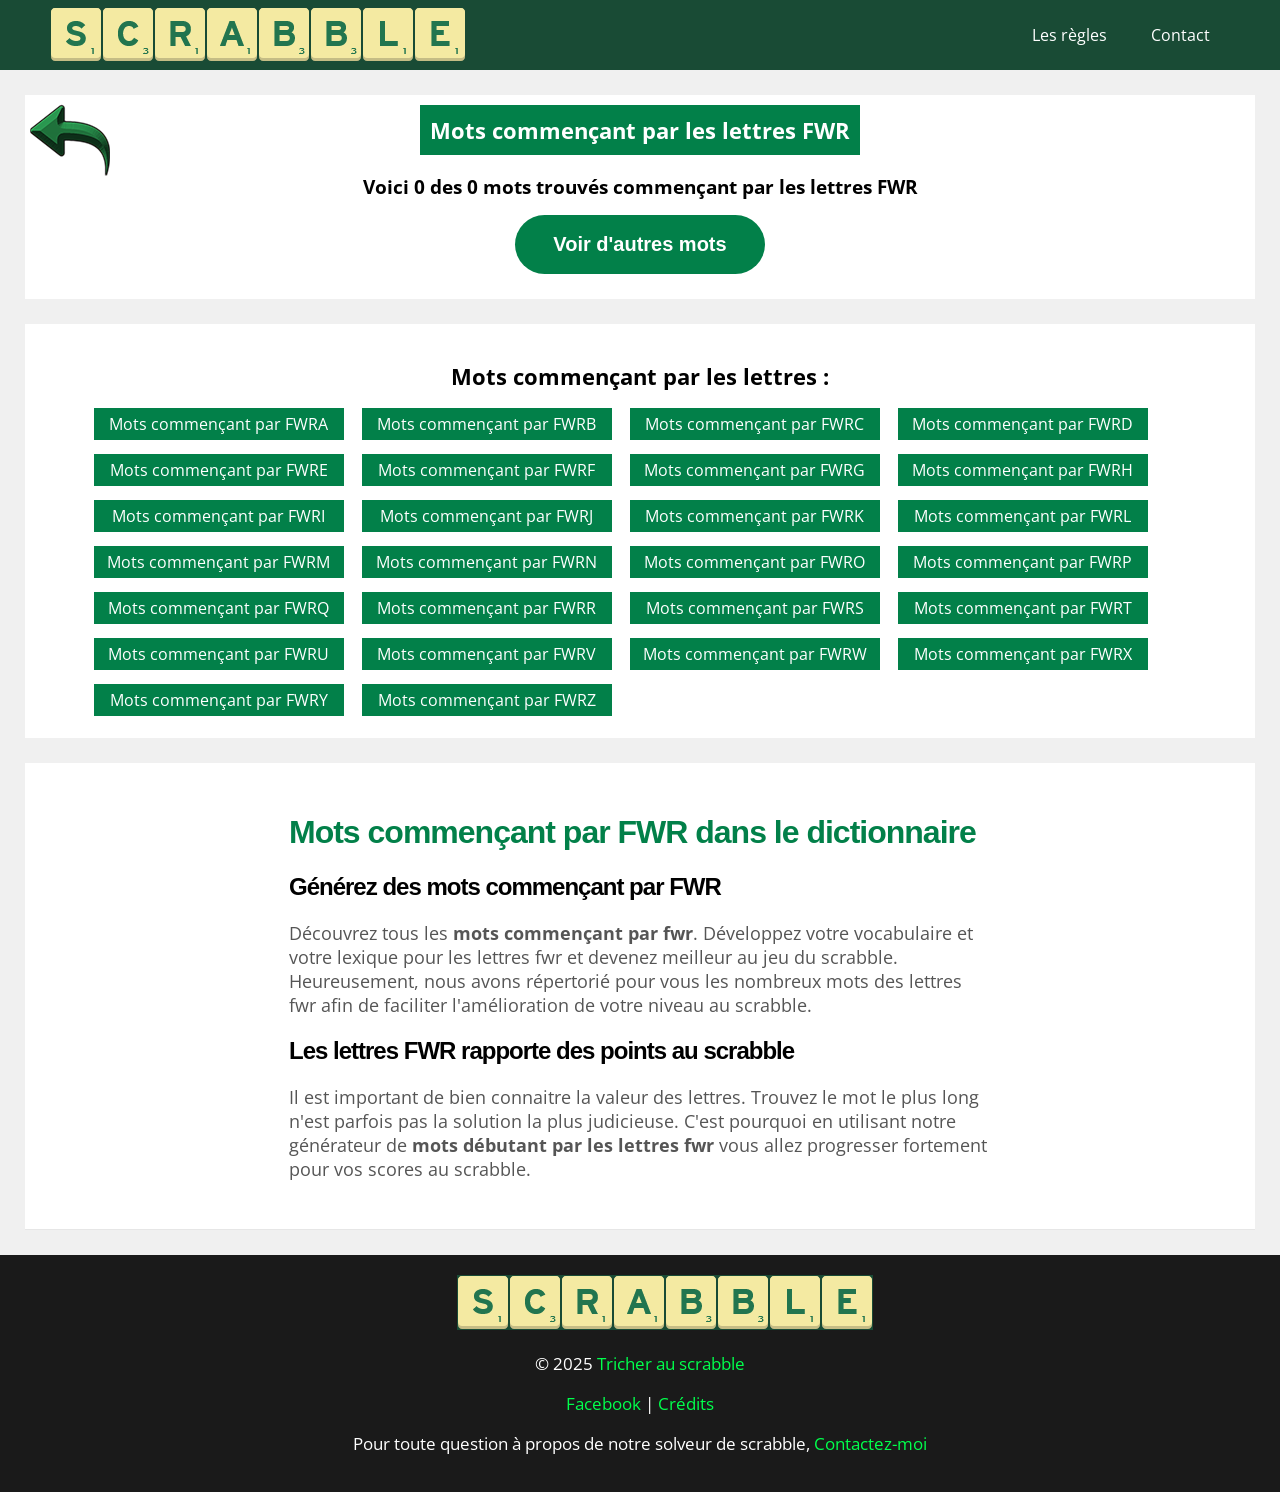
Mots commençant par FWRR (486, 608)
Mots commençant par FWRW (755, 654)
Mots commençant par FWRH (1022, 470)
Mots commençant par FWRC (754, 424)
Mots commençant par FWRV (486, 654)
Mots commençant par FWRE (219, 470)
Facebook (603, 1403)
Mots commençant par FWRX (1023, 654)
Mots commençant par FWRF (486, 470)
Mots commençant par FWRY (219, 700)
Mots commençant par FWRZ (487, 700)
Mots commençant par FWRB (486, 424)
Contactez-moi (870, 1443)
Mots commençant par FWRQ (218, 608)
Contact (1180, 35)
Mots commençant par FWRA (218, 424)
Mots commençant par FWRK (754, 516)
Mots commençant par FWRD (1022, 424)
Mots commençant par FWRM (218, 562)
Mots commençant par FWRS (755, 608)
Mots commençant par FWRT (1023, 608)
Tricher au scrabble (671, 1363)
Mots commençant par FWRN (486, 562)
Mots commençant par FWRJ (486, 516)
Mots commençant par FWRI (218, 516)
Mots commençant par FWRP (1022, 562)
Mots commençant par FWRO (754, 562)
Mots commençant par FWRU (218, 654)
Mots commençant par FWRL (1022, 516)
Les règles (1069, 35)
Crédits (686, 1403)
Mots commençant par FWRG (754, 470)
